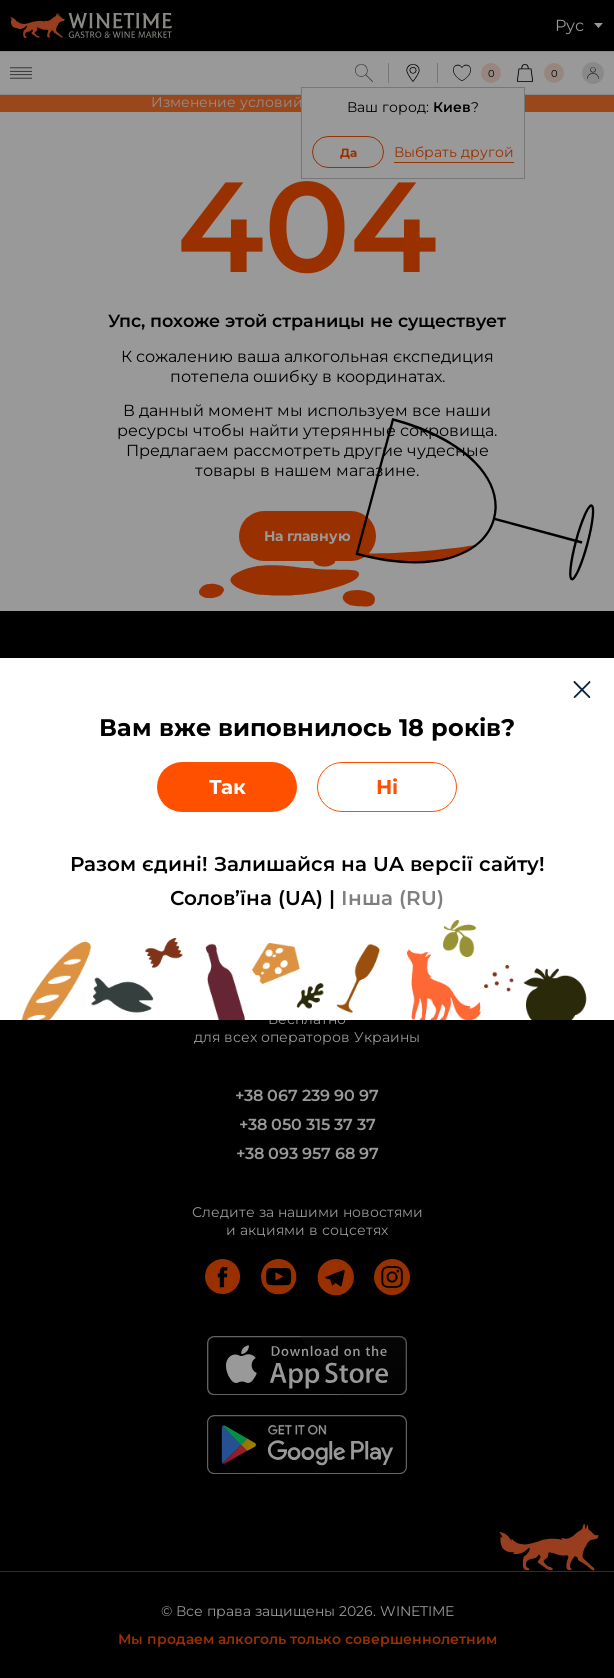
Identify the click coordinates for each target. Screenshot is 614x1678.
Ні (387, 787)
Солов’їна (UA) (246, 898)
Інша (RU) (392, 898)
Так (227, 787)
